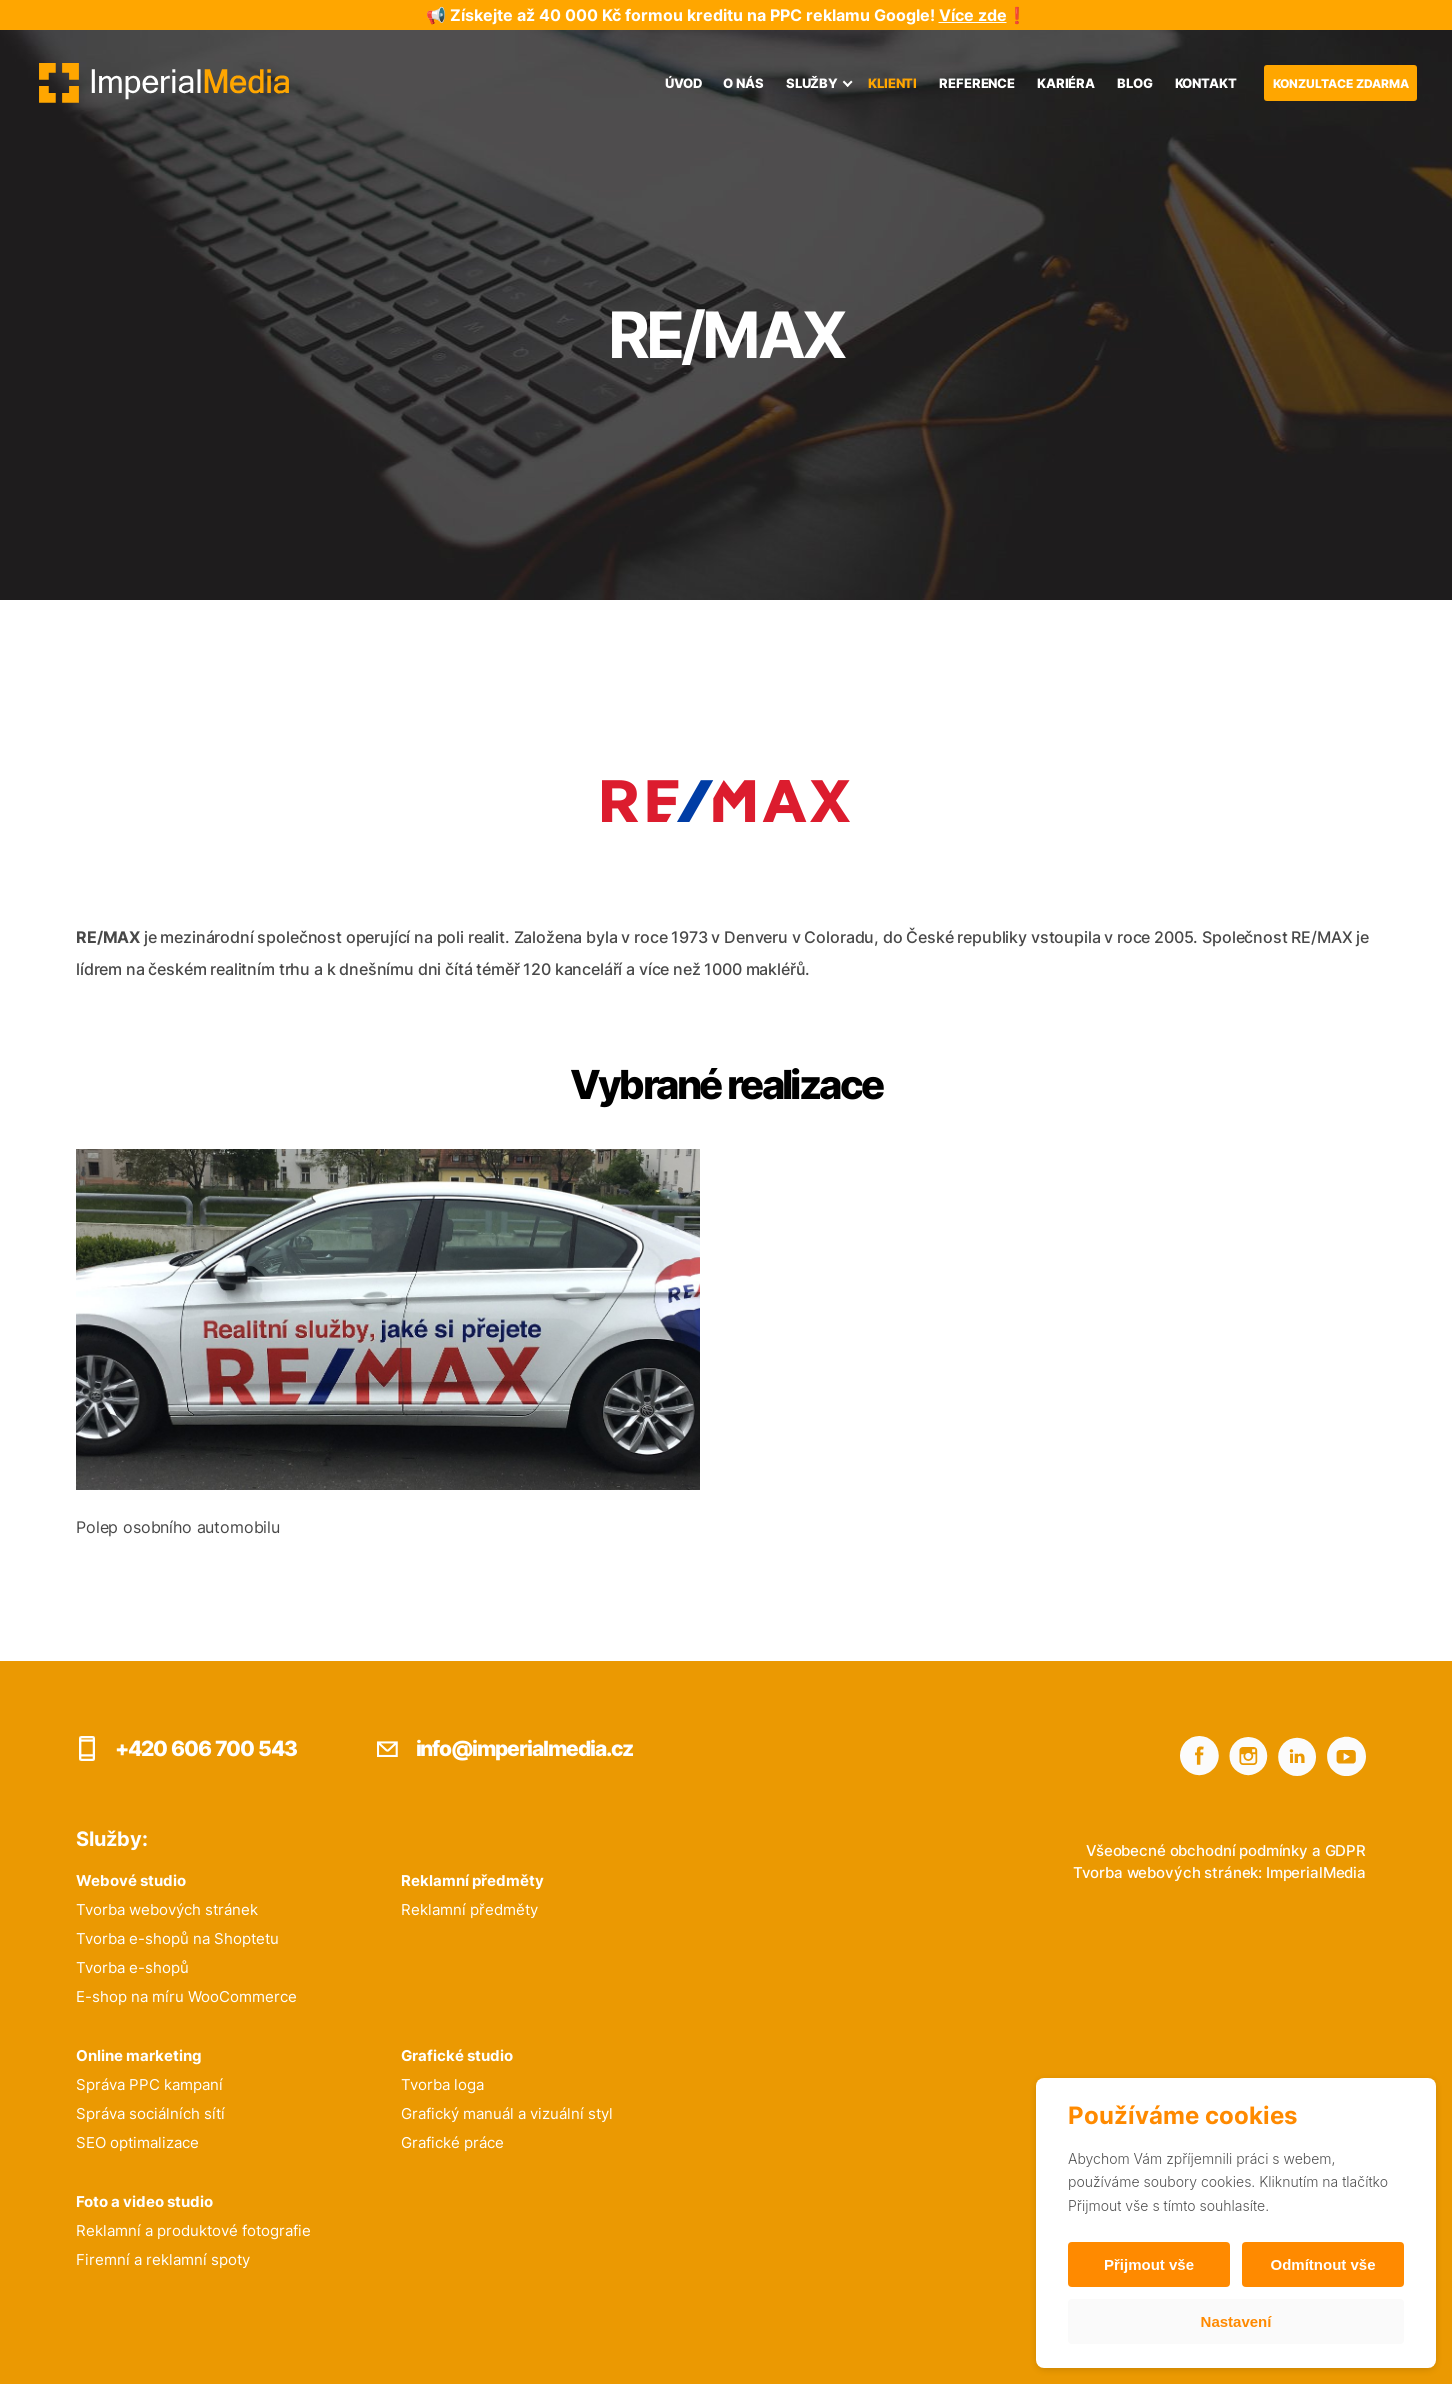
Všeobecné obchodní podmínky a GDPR (1226, 1850)
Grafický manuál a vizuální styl (507, 2113)
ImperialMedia (1316, 1872)
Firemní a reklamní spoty (163, 2259)
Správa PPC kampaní (149, 2084)
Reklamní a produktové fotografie (193, 2230)
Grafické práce (452, 2142)
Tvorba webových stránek (167, 1909)
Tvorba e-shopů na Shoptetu (177, 1938)
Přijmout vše (1149, 2264)
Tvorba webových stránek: (1167, 1872)
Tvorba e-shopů (132, 1967)
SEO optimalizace (137, 2142)
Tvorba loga (442, 2084)
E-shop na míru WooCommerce (186, 1996)
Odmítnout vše (1322, 2264)
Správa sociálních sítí (150, 2113)
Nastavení (1236, 2321)
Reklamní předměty (469, 1909)
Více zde (973, 15)
